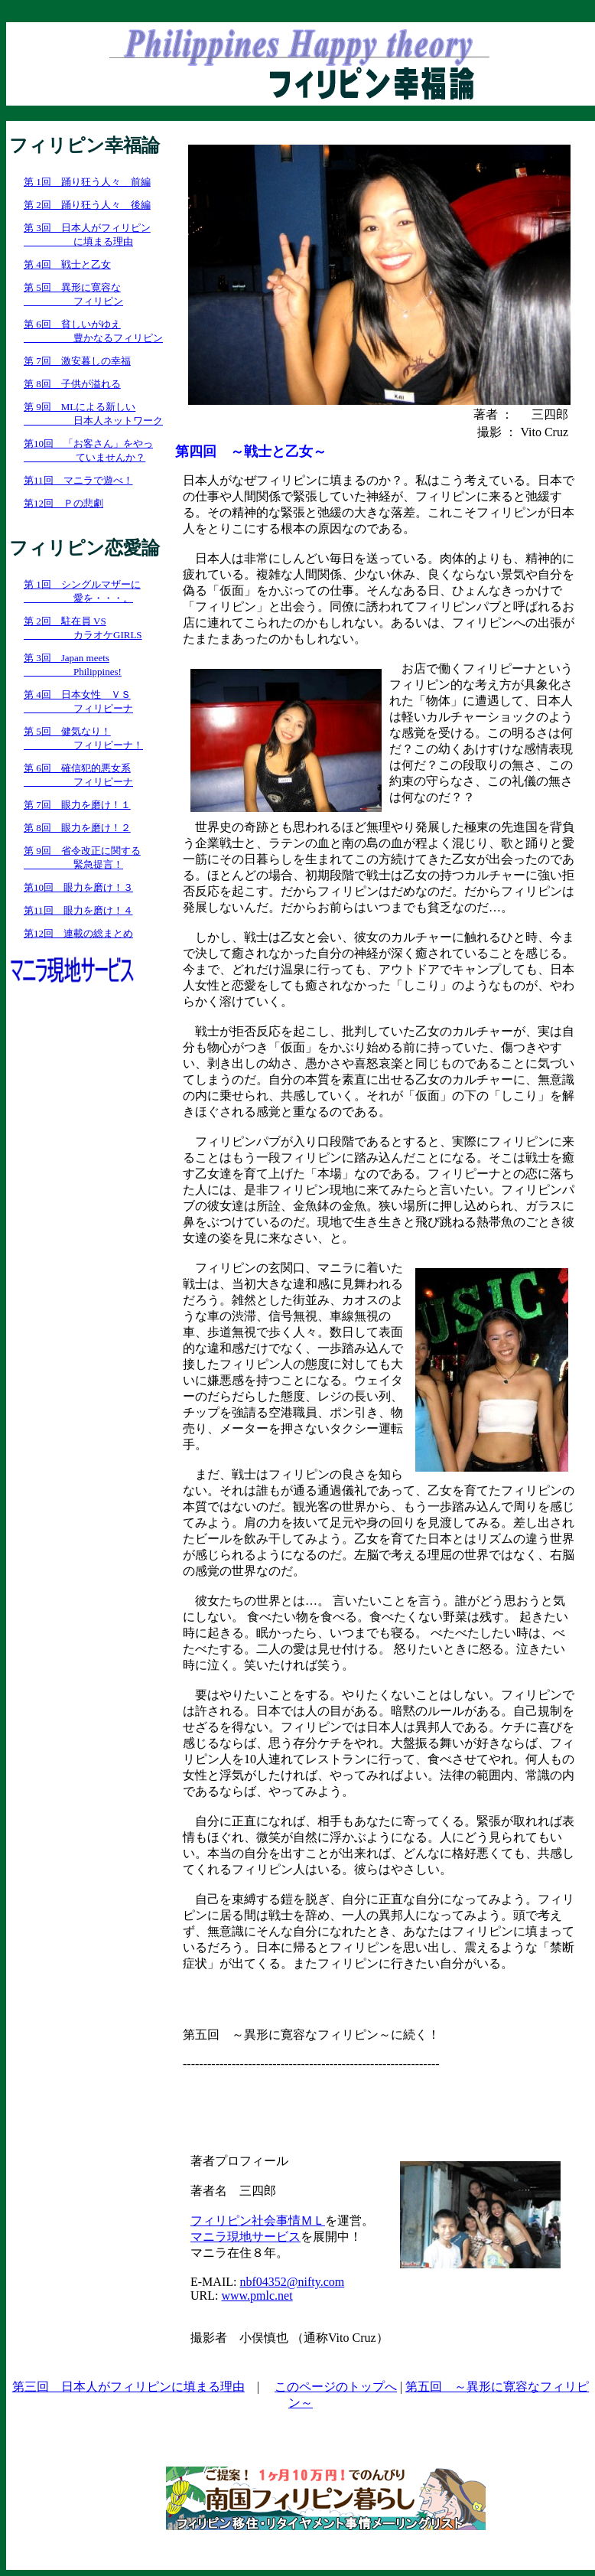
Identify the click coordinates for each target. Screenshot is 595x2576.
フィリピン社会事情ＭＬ (257, 2220)
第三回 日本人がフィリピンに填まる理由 (128, 2386)
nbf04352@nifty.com (291, 2281)
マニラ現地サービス (245, 2236)
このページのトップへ (336, 2386)
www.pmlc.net (256, 2295)
